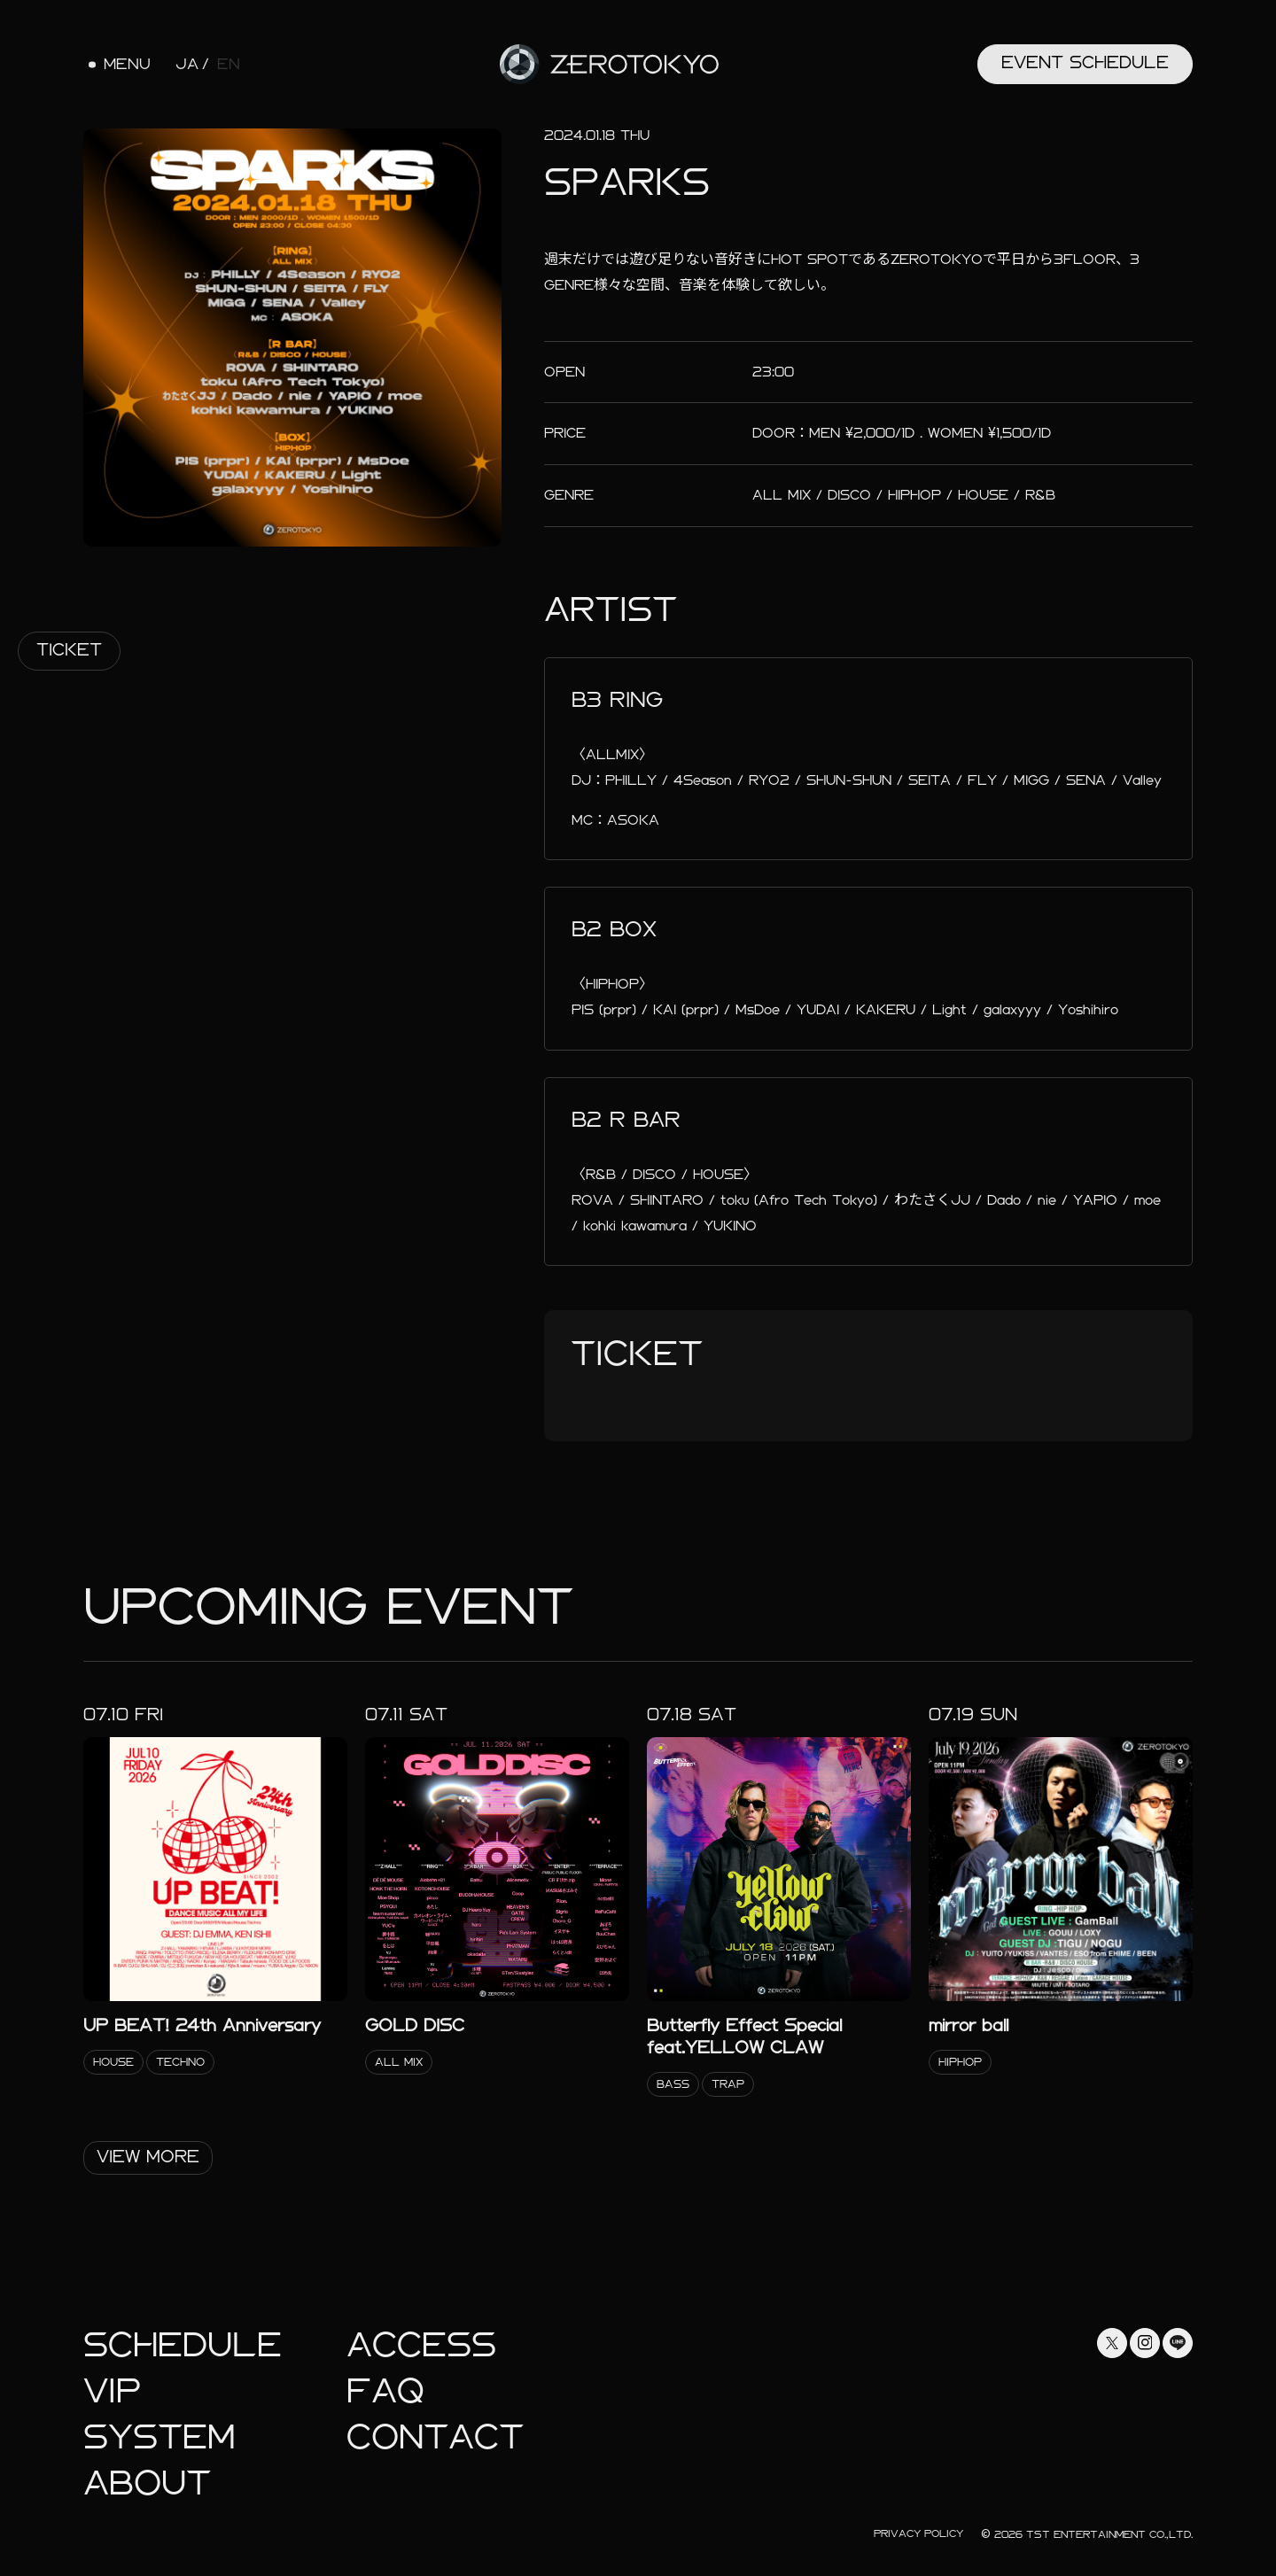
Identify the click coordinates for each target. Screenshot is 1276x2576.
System (159, 2437)
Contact (435, 2437)
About (147, 2483)
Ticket (69, 649)
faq (385, 2391)
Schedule (182, 2345)
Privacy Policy (918, 2533)
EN (228, 65)
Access (421, 2345)
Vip (112, 2391)
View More (148, 2156)
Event (1085, 62)
